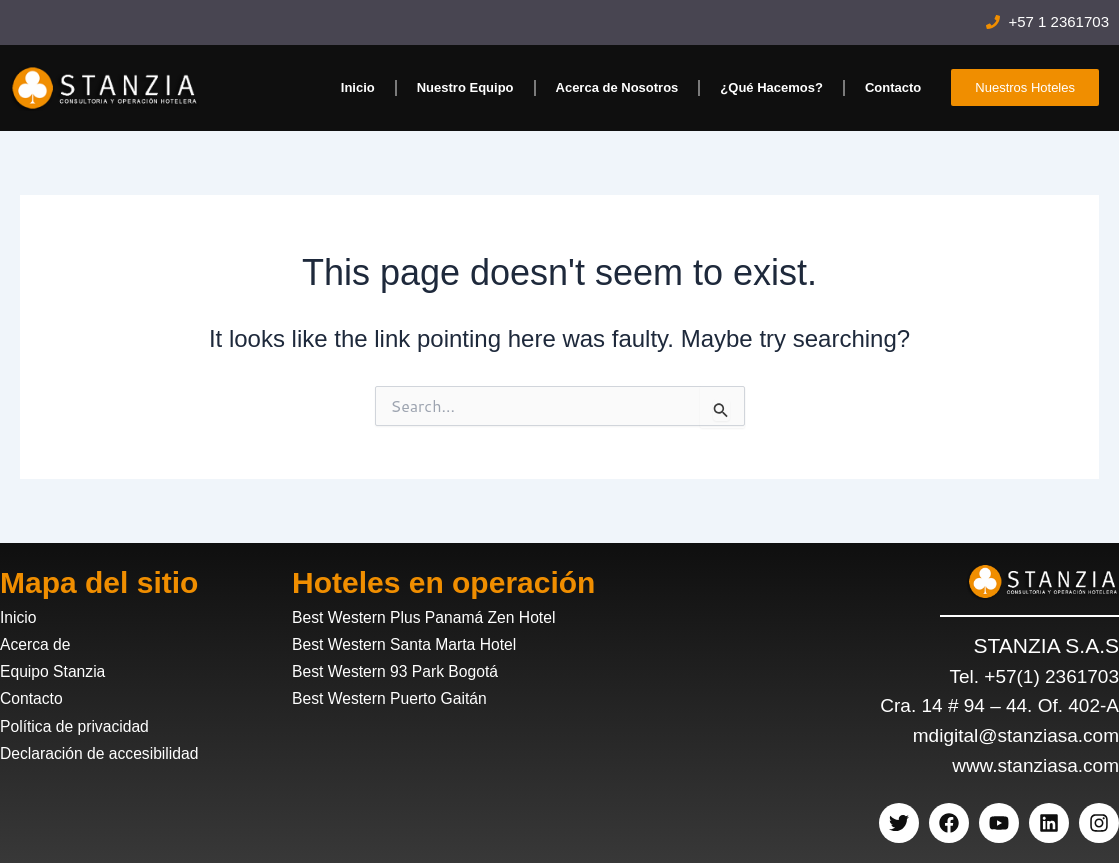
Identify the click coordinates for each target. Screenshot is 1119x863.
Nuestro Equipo (465, 87)
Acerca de (38, 644)
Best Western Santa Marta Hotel (413, 644)
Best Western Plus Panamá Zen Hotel (435, 617)
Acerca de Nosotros (617, 87)
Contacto (893, 87)
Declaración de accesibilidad (107, 753)
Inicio (358, 87)
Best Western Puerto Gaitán (397, 698)
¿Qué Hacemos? (771, 87)
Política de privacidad (81, 726)
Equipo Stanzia (57, 671)
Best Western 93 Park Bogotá (404, 671)
